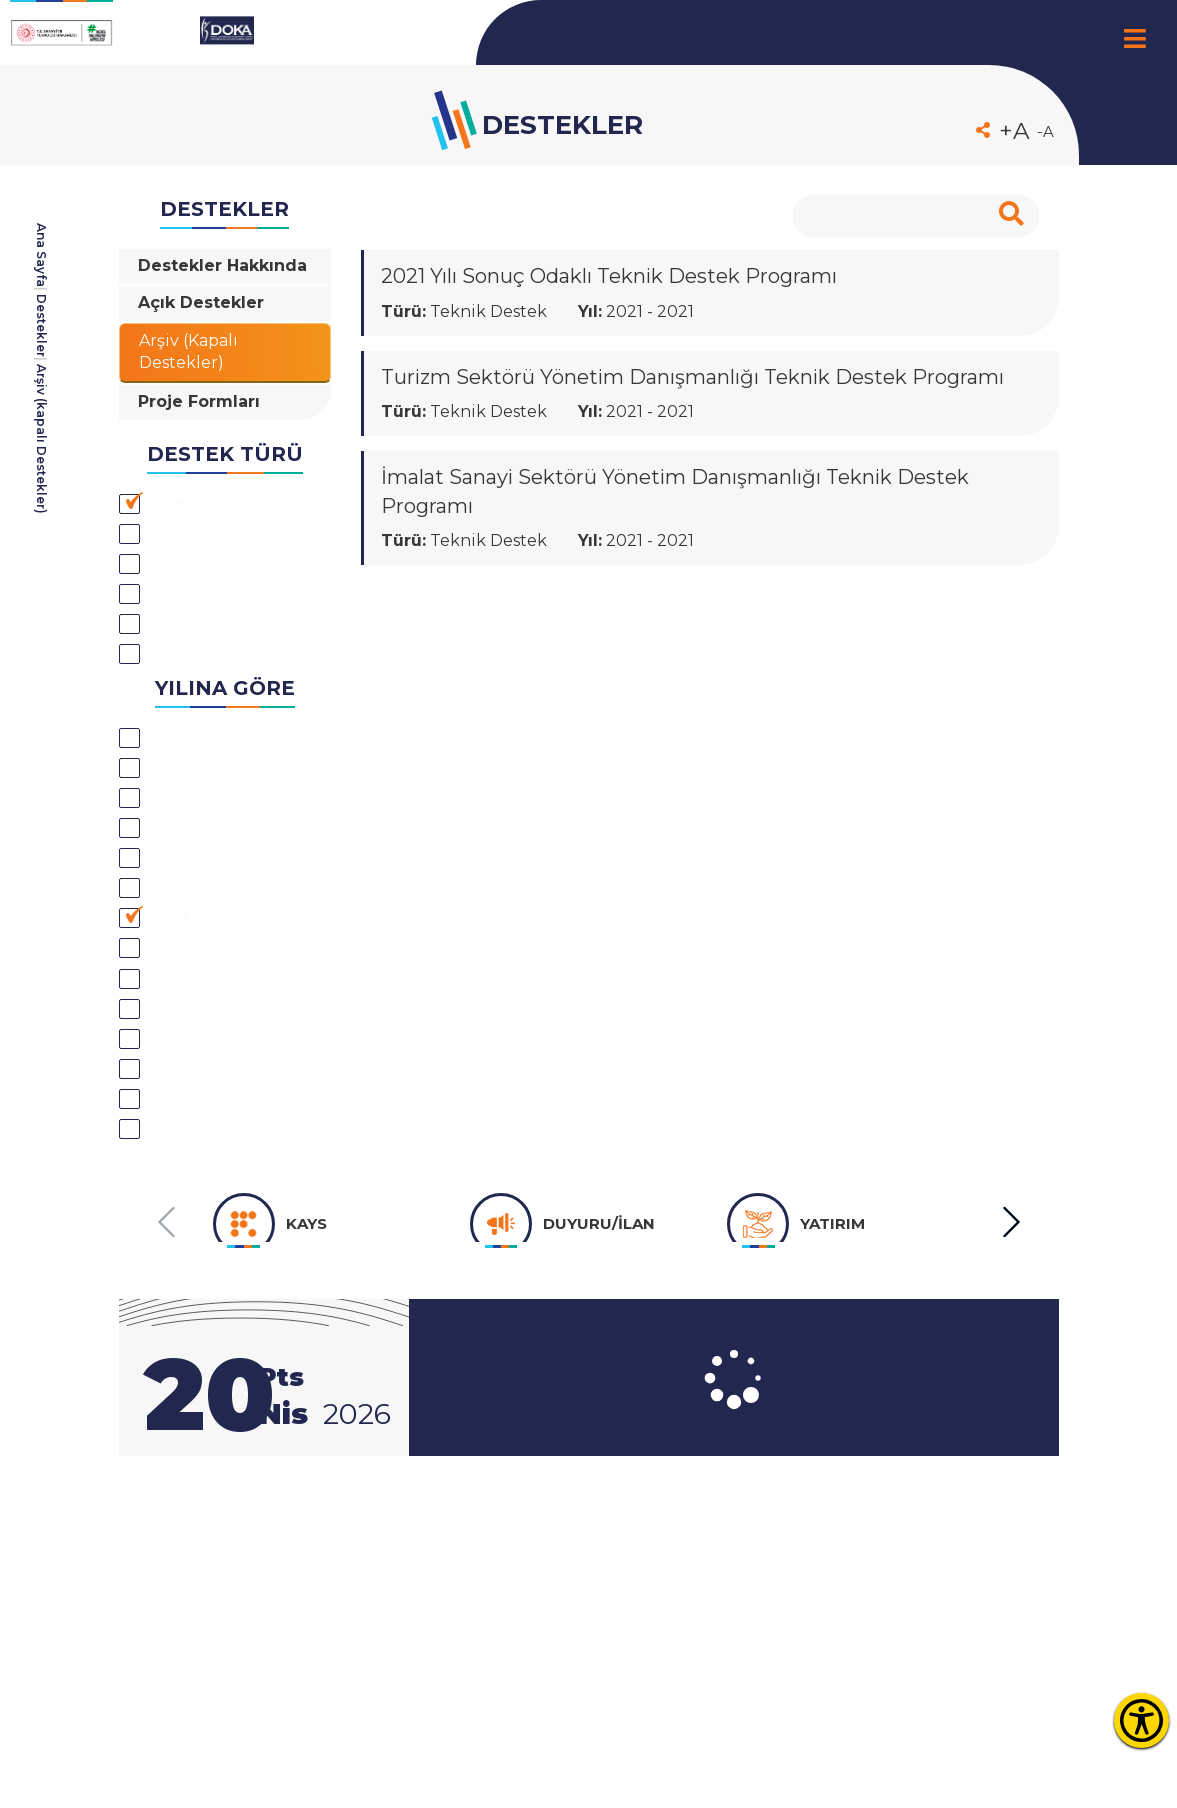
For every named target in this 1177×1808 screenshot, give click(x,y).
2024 (177, 986)
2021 (174, 1094)
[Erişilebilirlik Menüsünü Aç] (1141, 1720)
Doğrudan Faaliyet (238, 657)
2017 (174, 1236)
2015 (173, 1308)
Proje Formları (204, 452)
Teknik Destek (219, 729)
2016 (174, 1272)
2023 (176, 1022)
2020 (177, 1129)
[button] (1010, 1448)
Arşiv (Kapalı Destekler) (193, 394)
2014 (174, 1344)
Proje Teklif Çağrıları (203, 609)
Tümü (182, 560)
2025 (176, 951)
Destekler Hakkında (185, 281)
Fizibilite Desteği (229, 693)
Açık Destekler (206, 336)
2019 (174, 1165)
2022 (176, 1058)
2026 (176, 915)
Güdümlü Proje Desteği (220, 777)
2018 (174, 1201)
